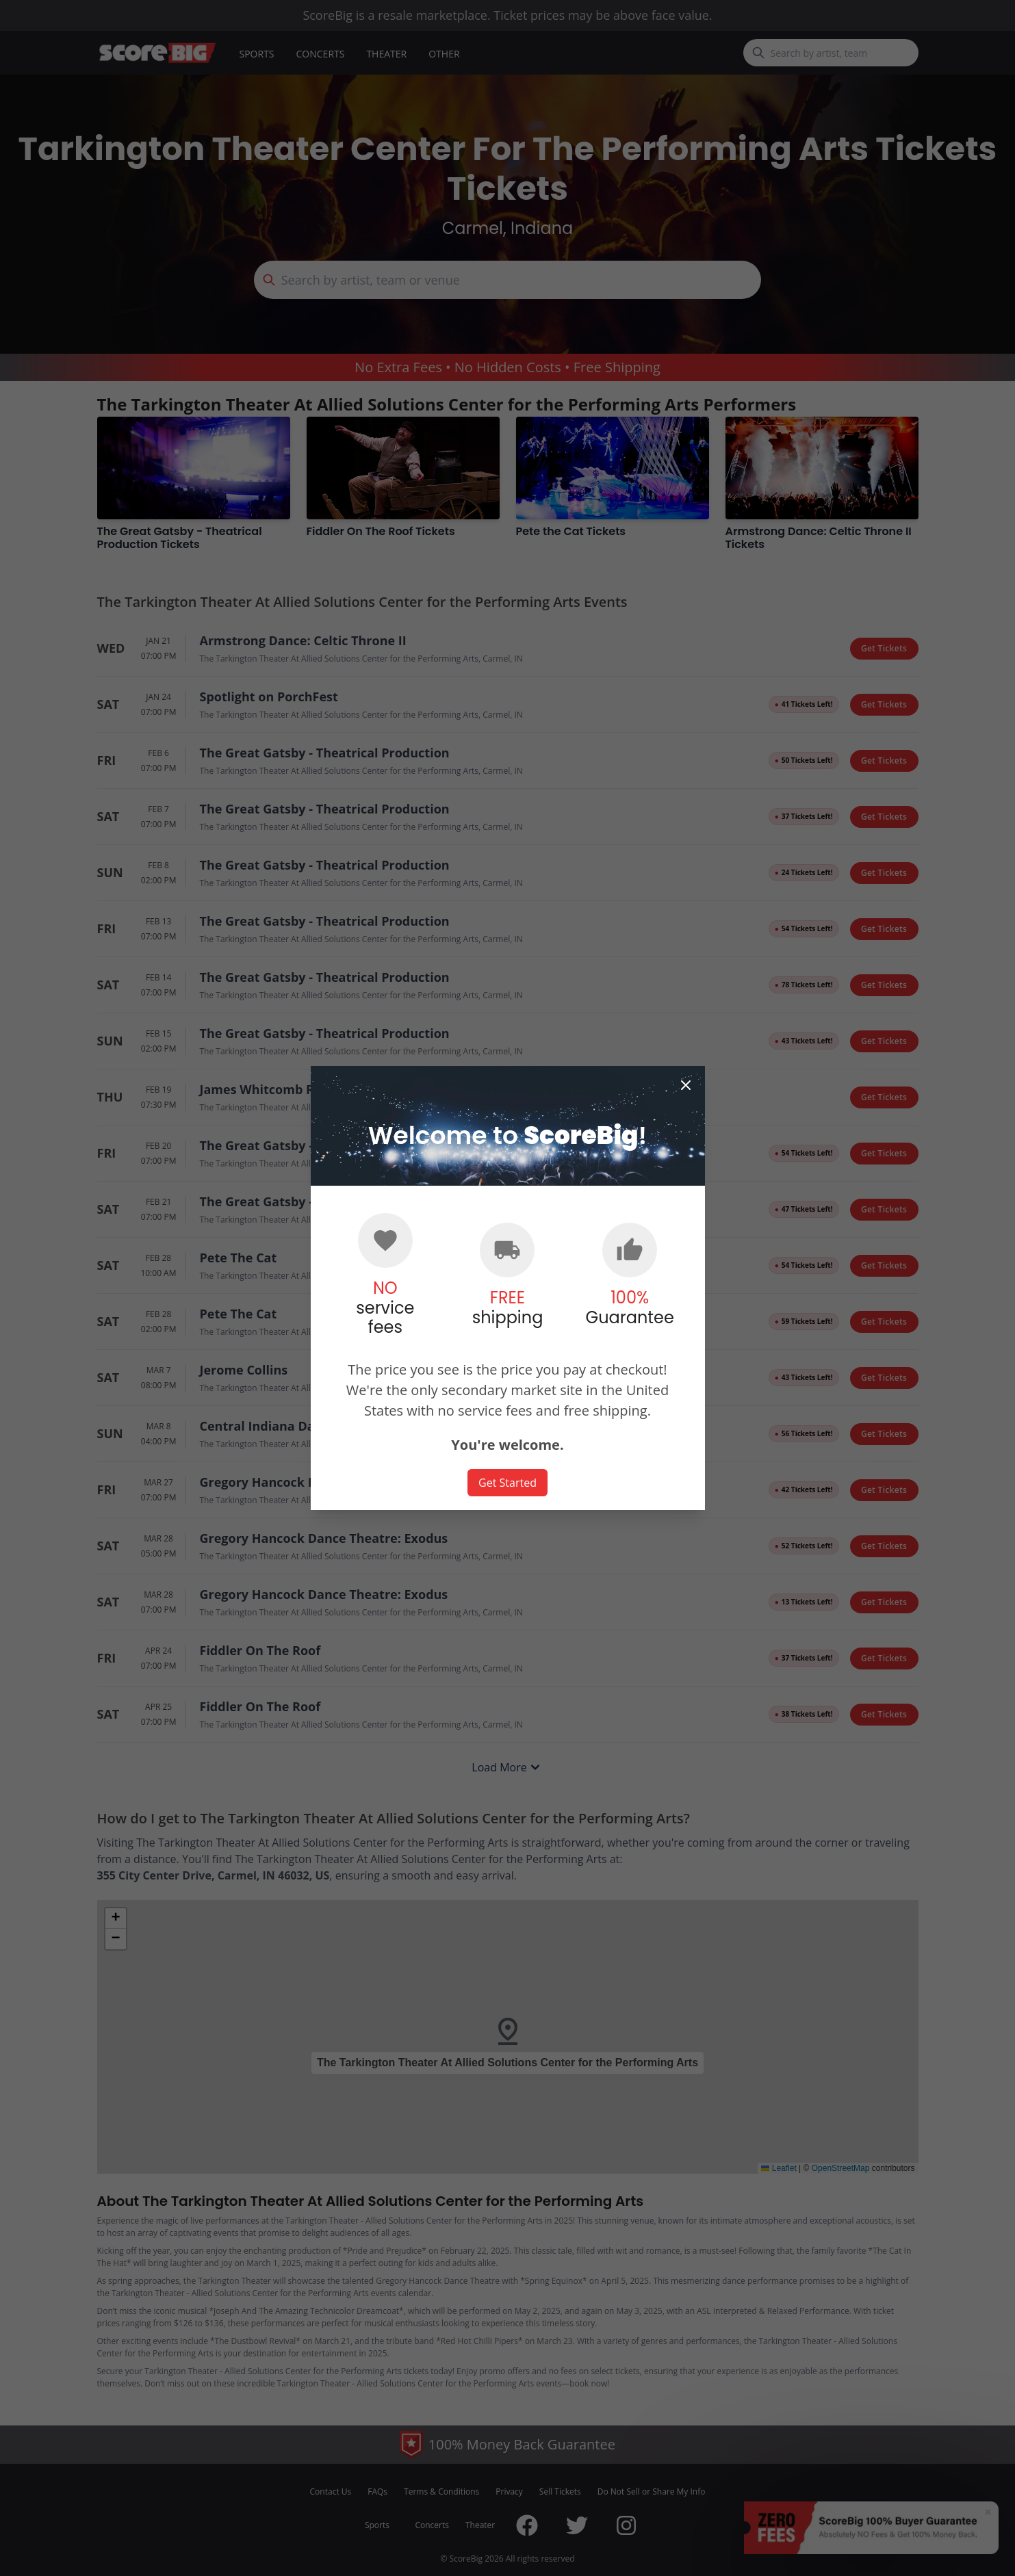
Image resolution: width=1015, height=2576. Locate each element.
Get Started (507, 1482)
